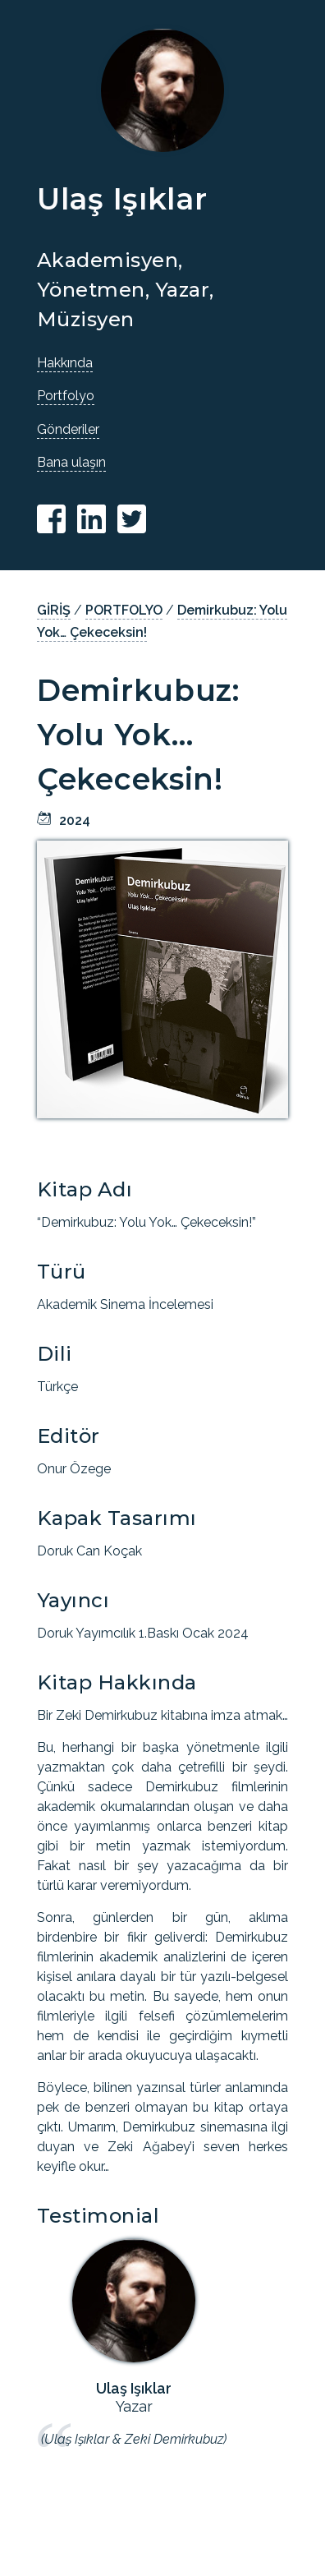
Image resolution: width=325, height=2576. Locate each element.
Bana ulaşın (71, 462)
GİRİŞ (54, 610)
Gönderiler (68, 429)
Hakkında (65, 363)
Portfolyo (65, 395)
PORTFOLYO (123, 610)
